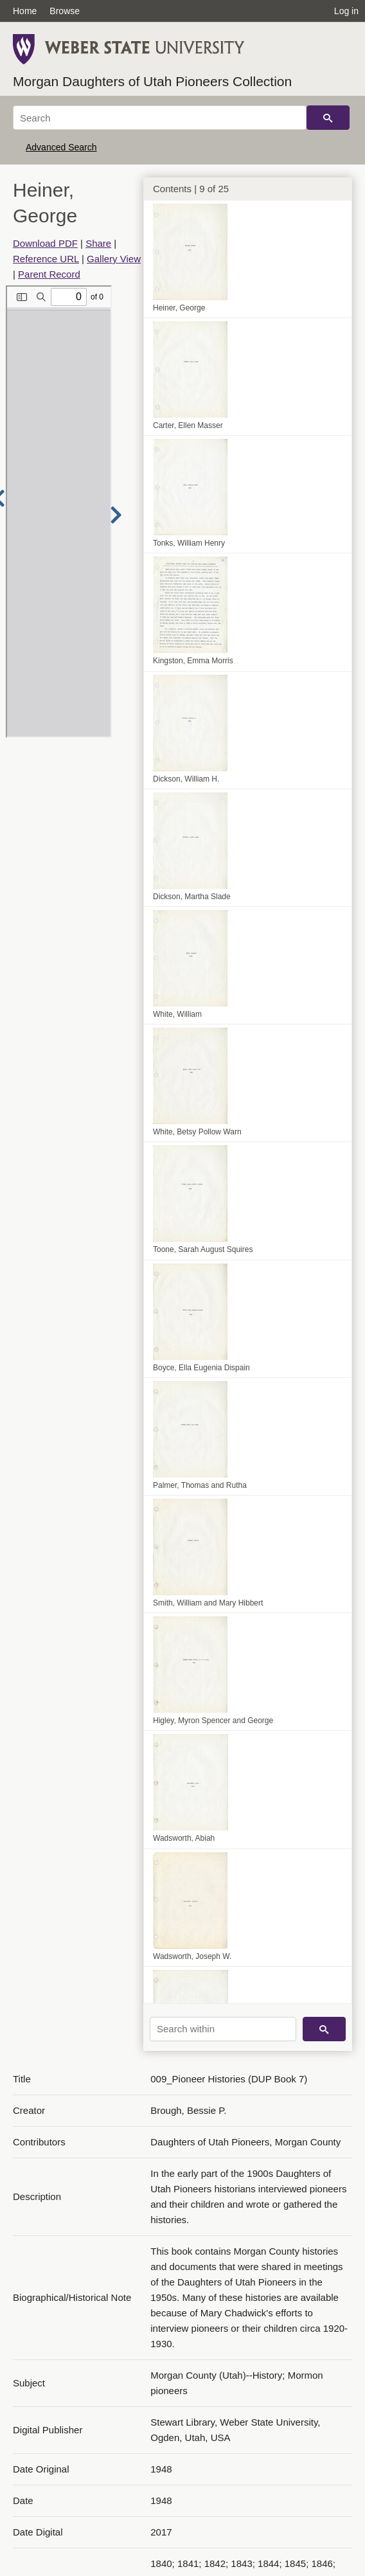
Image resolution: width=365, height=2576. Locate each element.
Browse (64, 11)
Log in (346, 11)
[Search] (160, 117)
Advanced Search (61, 147)
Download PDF (45, 243)
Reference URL (46, 258)
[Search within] (223, 2029)
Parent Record (49, 274)
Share (98, 243)
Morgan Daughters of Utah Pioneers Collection (152, 81)
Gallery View (114, 258)
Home (25, 11)
